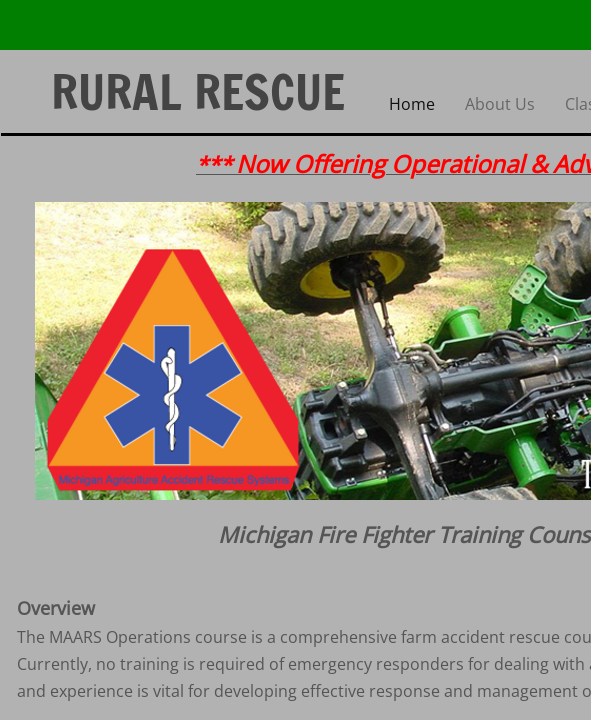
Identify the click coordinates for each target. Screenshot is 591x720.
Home (412, 104)
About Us (500, 104)
